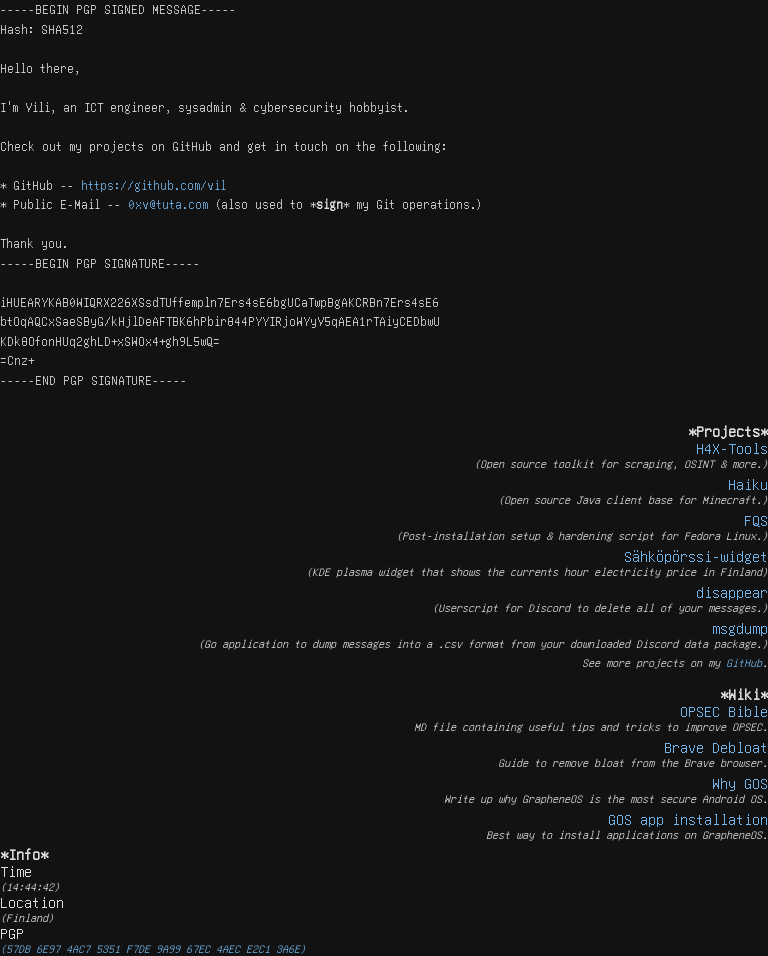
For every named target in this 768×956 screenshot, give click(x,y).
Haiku (748, 484)
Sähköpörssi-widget (696, 556)
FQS (756, 520)
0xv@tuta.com (168, 204)
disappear (732, 592)
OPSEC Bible (724, 711)
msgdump (740, 628)
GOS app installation (688, 819)
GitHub (744, 662)
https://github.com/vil (153, 185)
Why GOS (740, 783)
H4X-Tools (732, 448)
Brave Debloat (716, 747)
